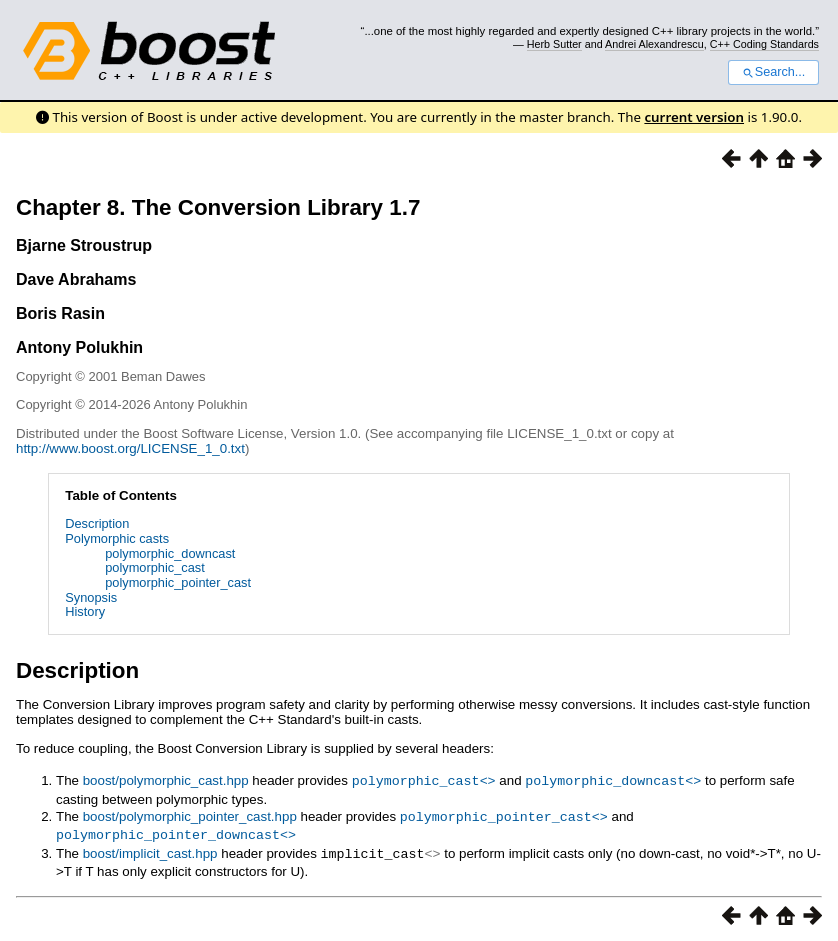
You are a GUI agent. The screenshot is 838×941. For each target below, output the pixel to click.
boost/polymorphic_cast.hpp (166, 780)
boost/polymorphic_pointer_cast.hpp (190, 815)
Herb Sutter (554, 44)
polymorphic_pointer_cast (178, 582)
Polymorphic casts (117, 538)
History (85, 611)
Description (97, 523)
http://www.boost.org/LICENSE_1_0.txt (130, 448)
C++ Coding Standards (764, 44)
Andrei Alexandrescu (654, 44)
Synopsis (91, 597)
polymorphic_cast (155, 567)
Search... (773, 72)
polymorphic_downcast (170, 553)
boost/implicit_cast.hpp (150, 850)
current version (694, 117)
